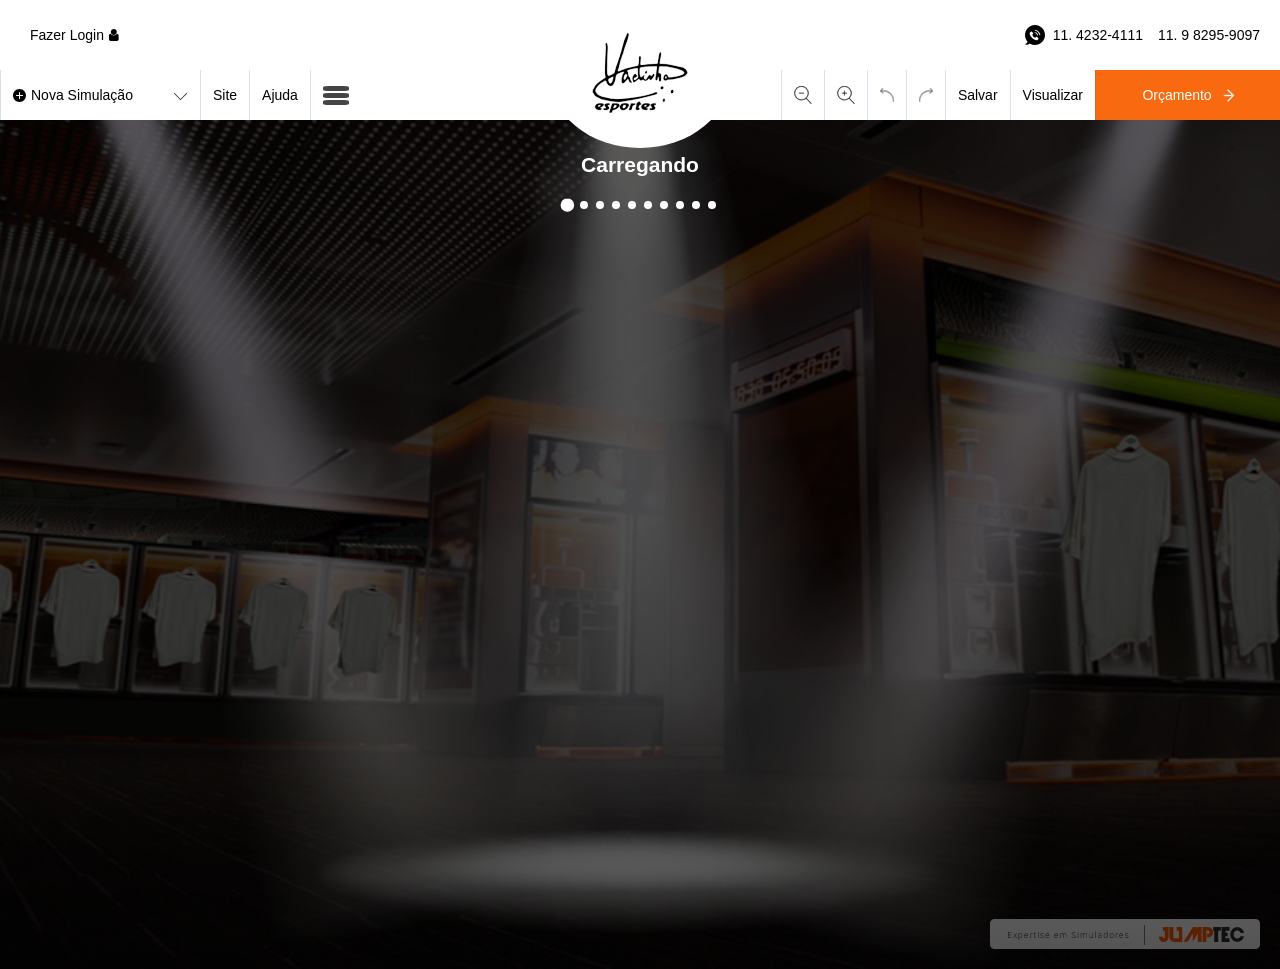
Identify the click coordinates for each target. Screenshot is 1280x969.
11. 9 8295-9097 (1209, 35)
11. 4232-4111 (1098, 35)
